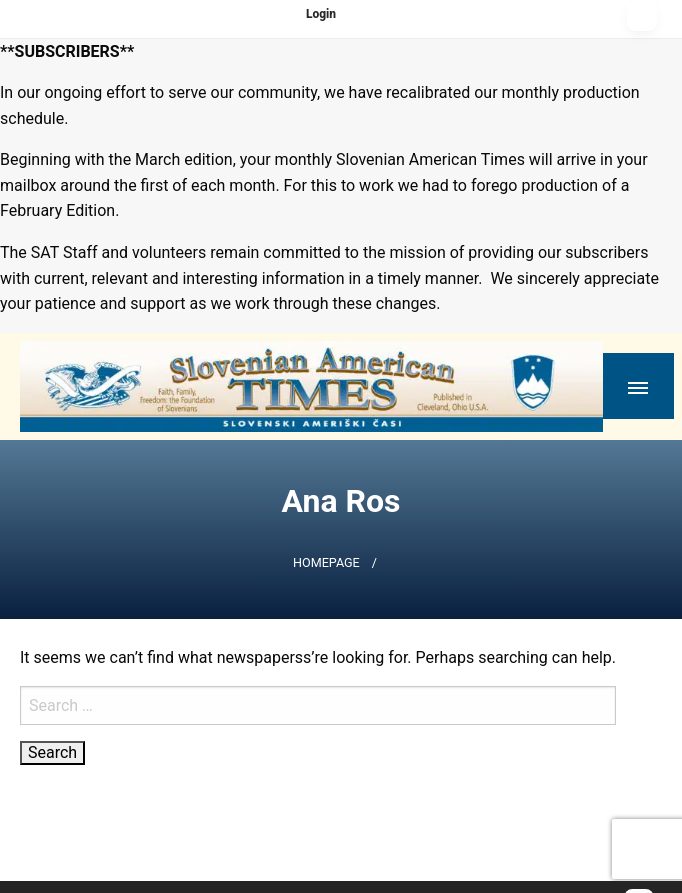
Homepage (326, 562)
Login (321, 14)
